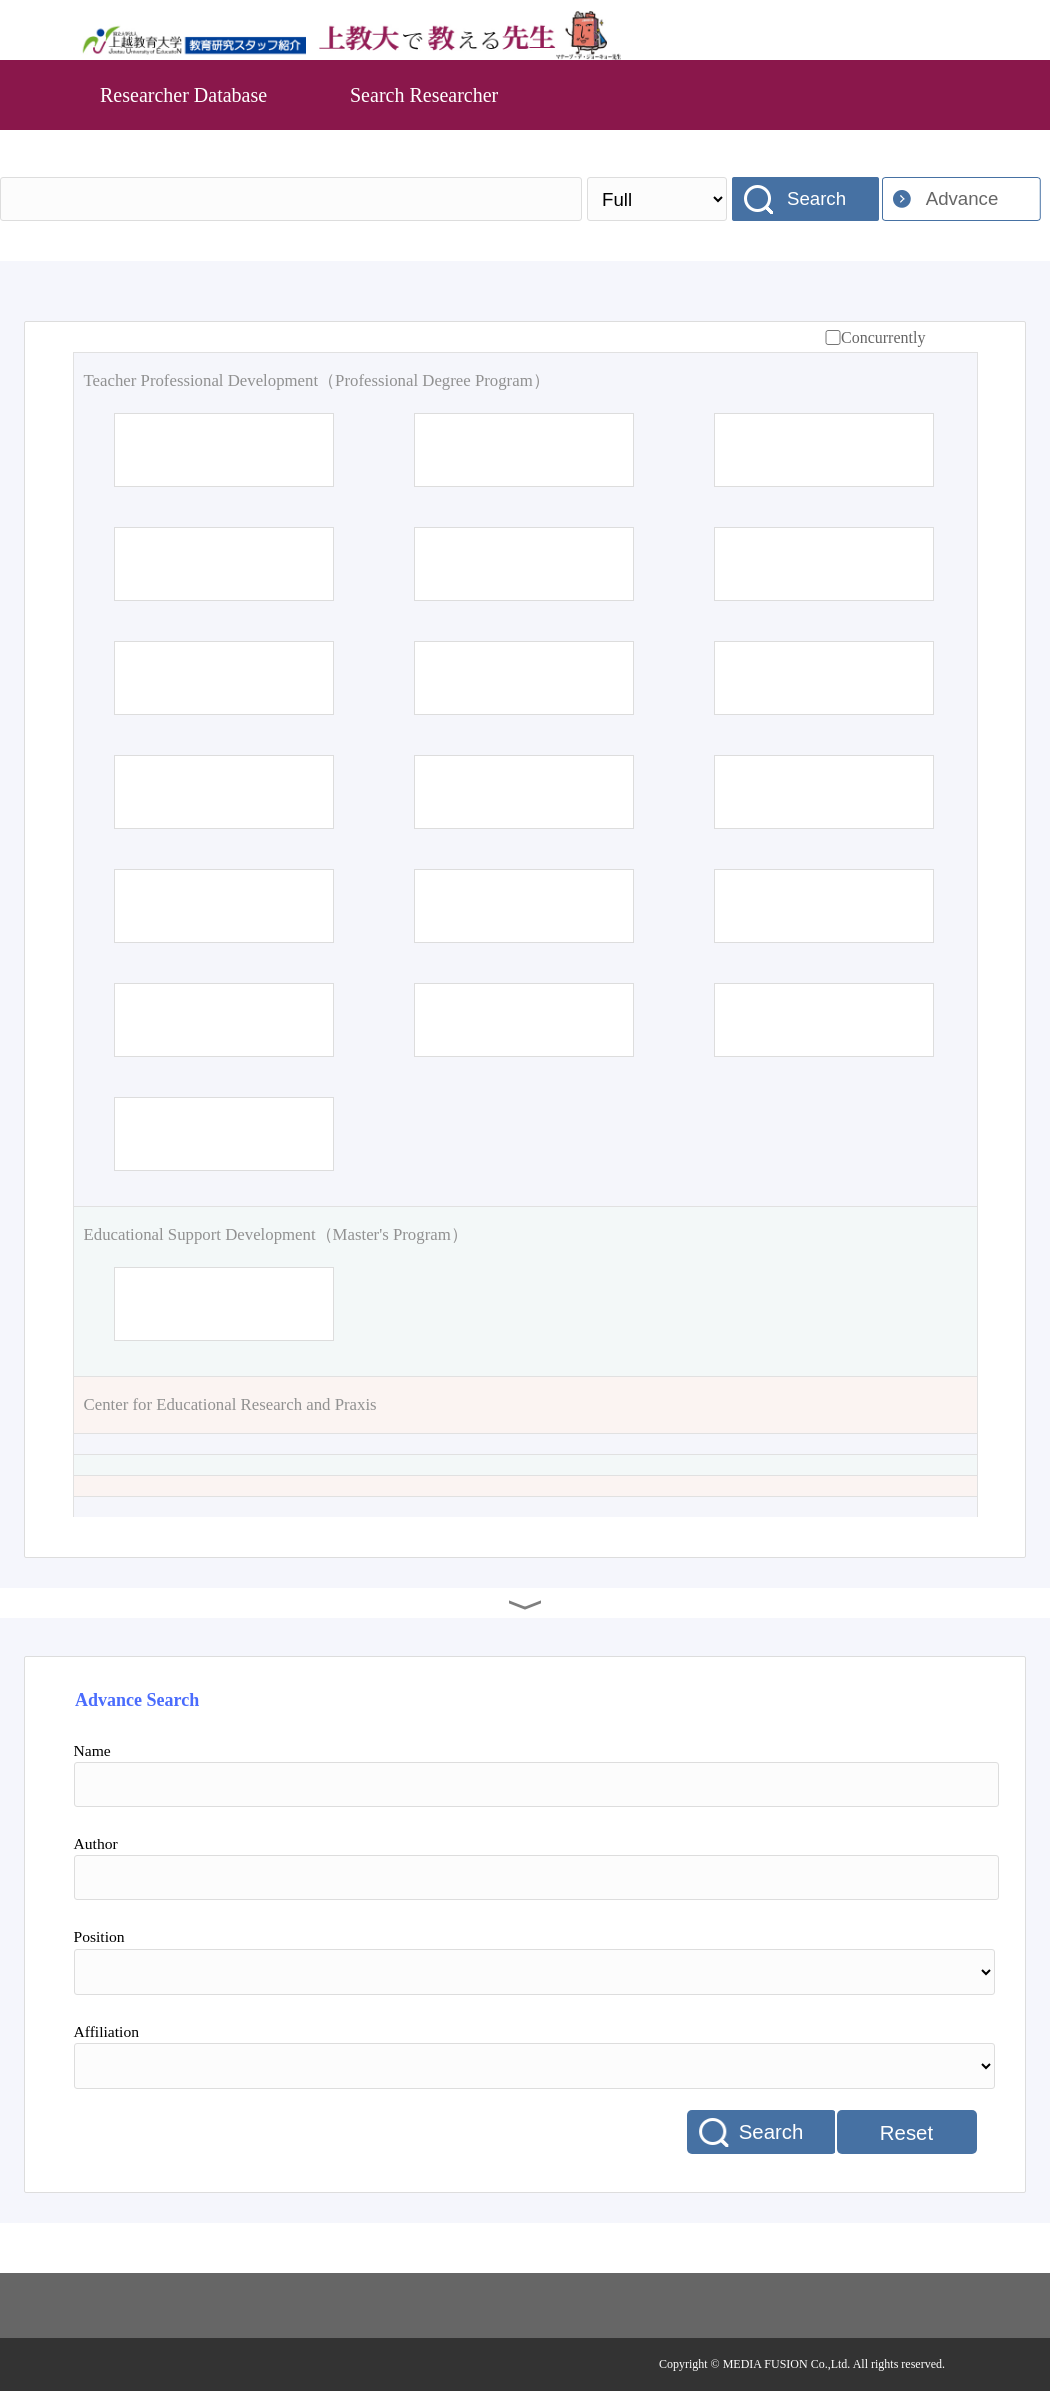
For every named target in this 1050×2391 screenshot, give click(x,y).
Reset (906, 2133)
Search (816, 198)
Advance (962, 198)
